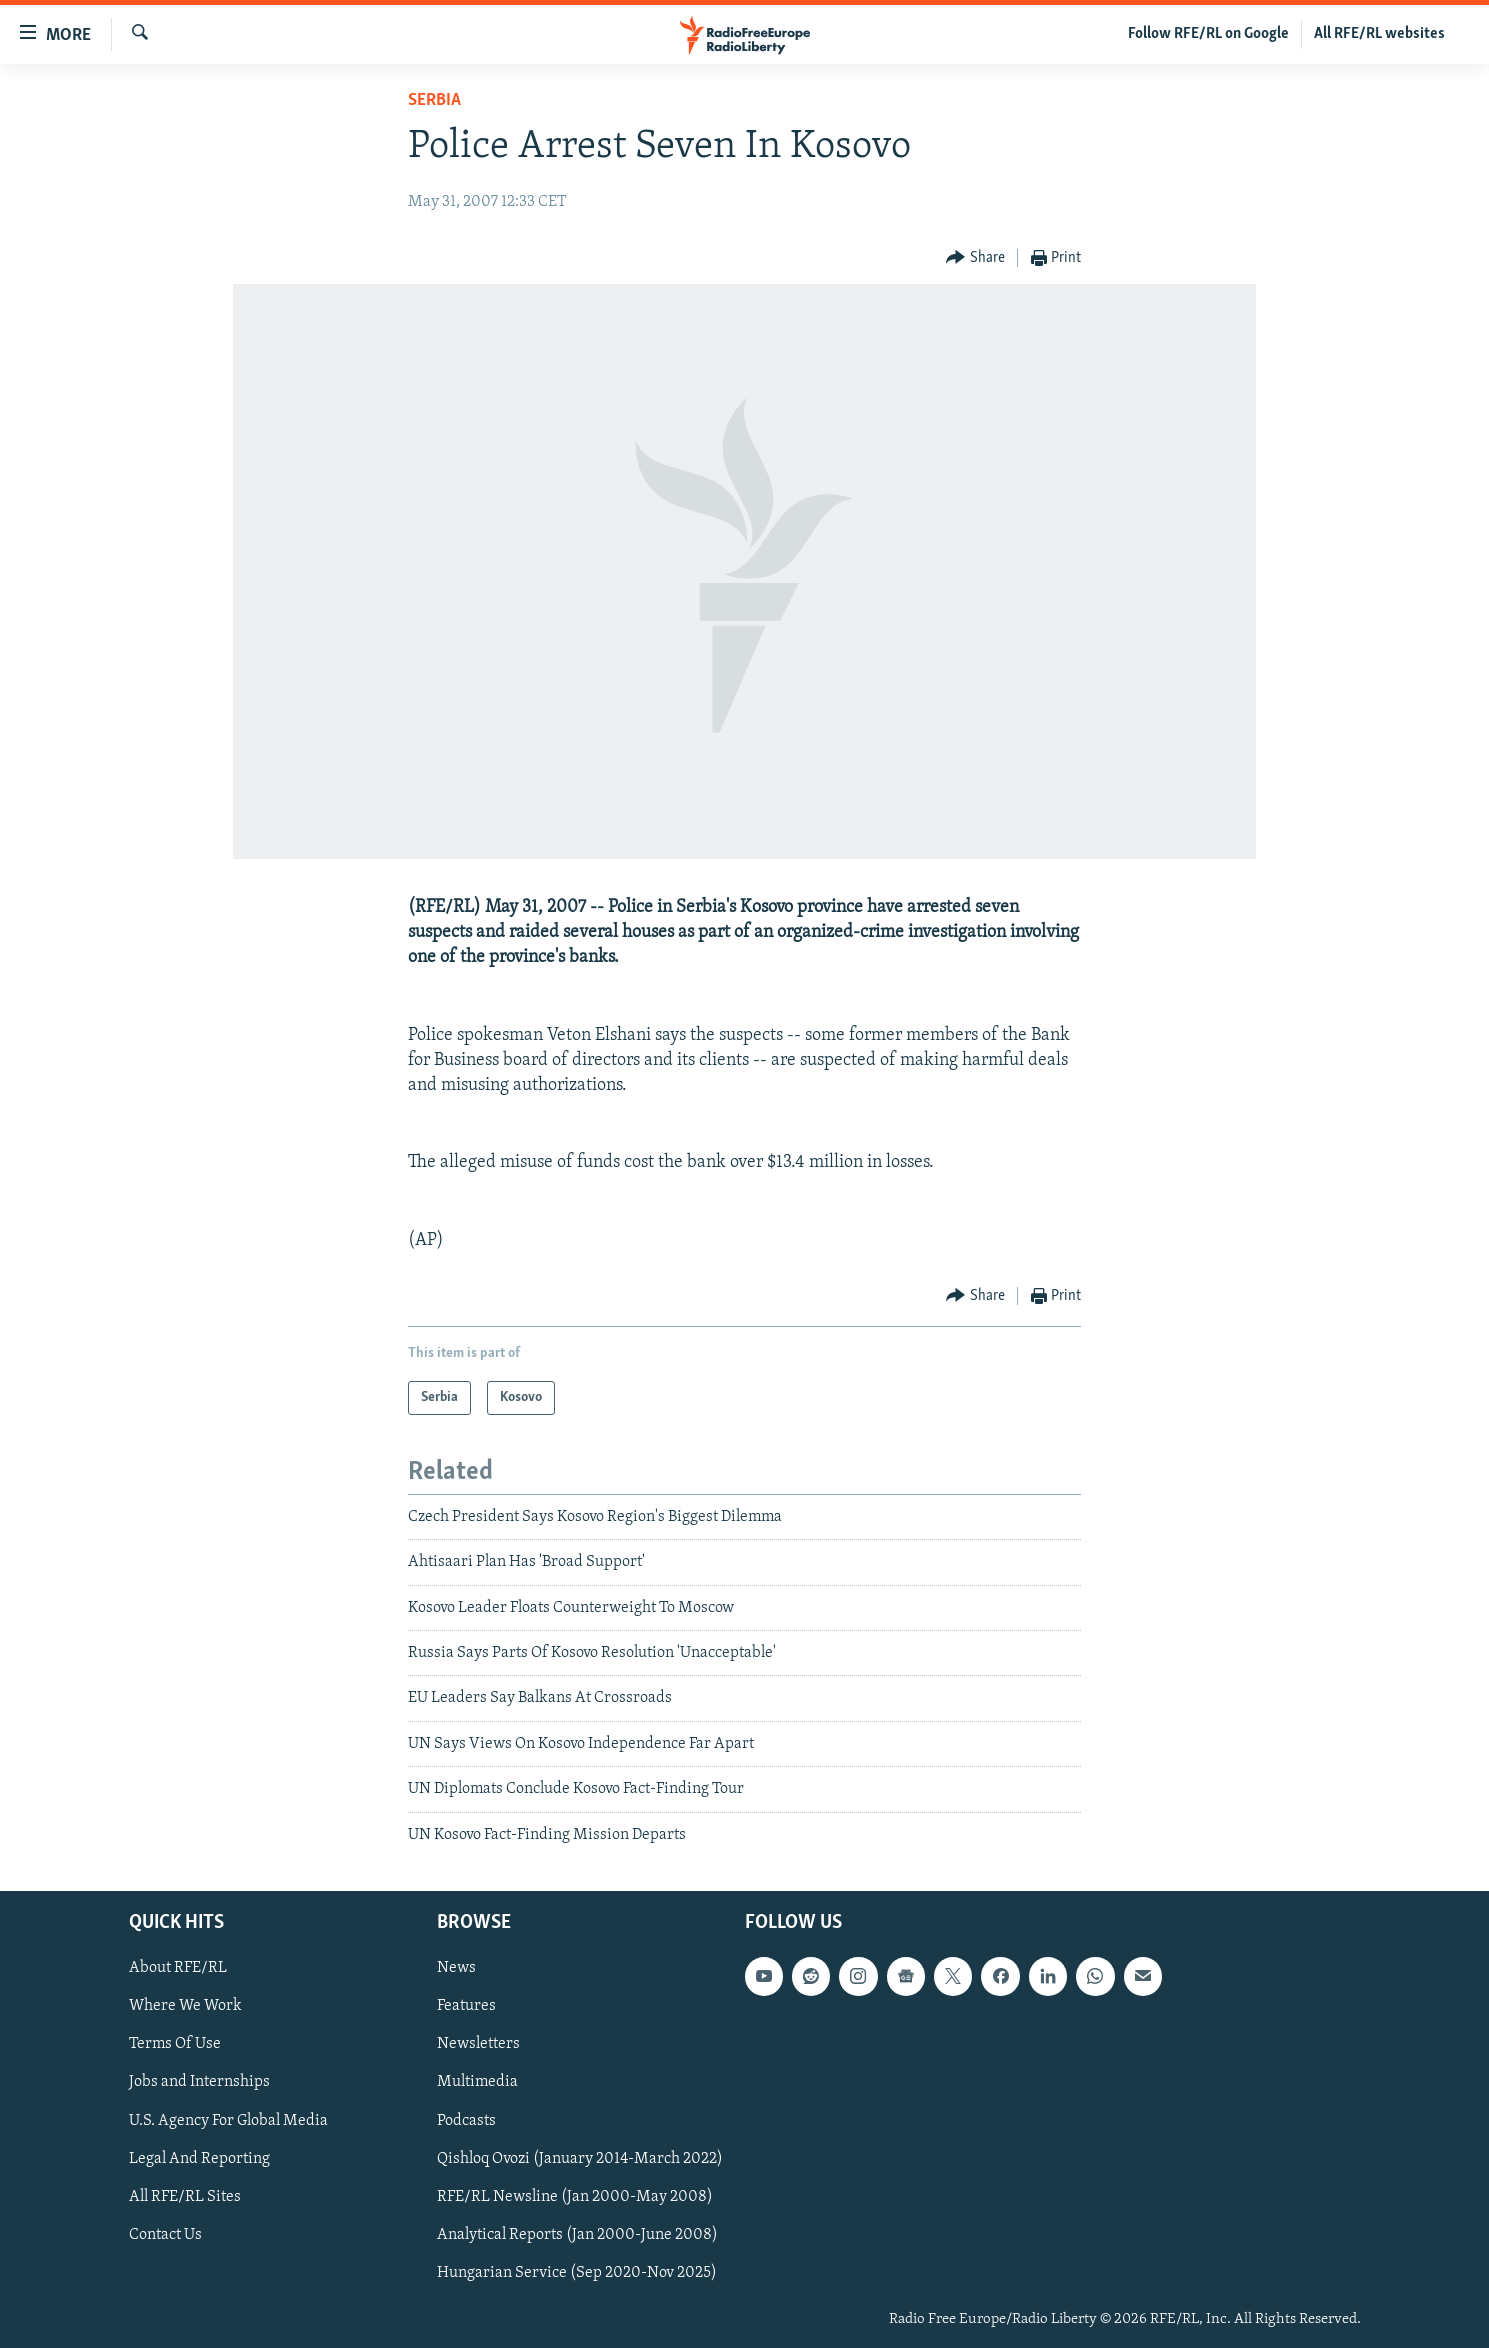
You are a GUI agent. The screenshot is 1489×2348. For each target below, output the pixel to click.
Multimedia (477, 2083)
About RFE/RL (178, 1968)
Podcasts (466, 2121)
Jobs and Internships (199, 2083)
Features (466, 2006)
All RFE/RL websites (1379, 34)
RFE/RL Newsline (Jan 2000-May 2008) (575, 2197)
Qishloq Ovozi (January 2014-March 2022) (580, 2159)
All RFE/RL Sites (185, 2197)
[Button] (975, 258)
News (456, 1968)
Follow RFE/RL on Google (1208, 34)
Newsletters (478, 2044)
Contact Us (165, 2235)
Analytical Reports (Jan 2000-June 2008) (577, 2235)
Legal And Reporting (199, 2159)
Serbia (434, 100)
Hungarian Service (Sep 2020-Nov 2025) (577, 2273)
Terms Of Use (175, 2044)
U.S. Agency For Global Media (228, 2121)
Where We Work (185, 2006)
